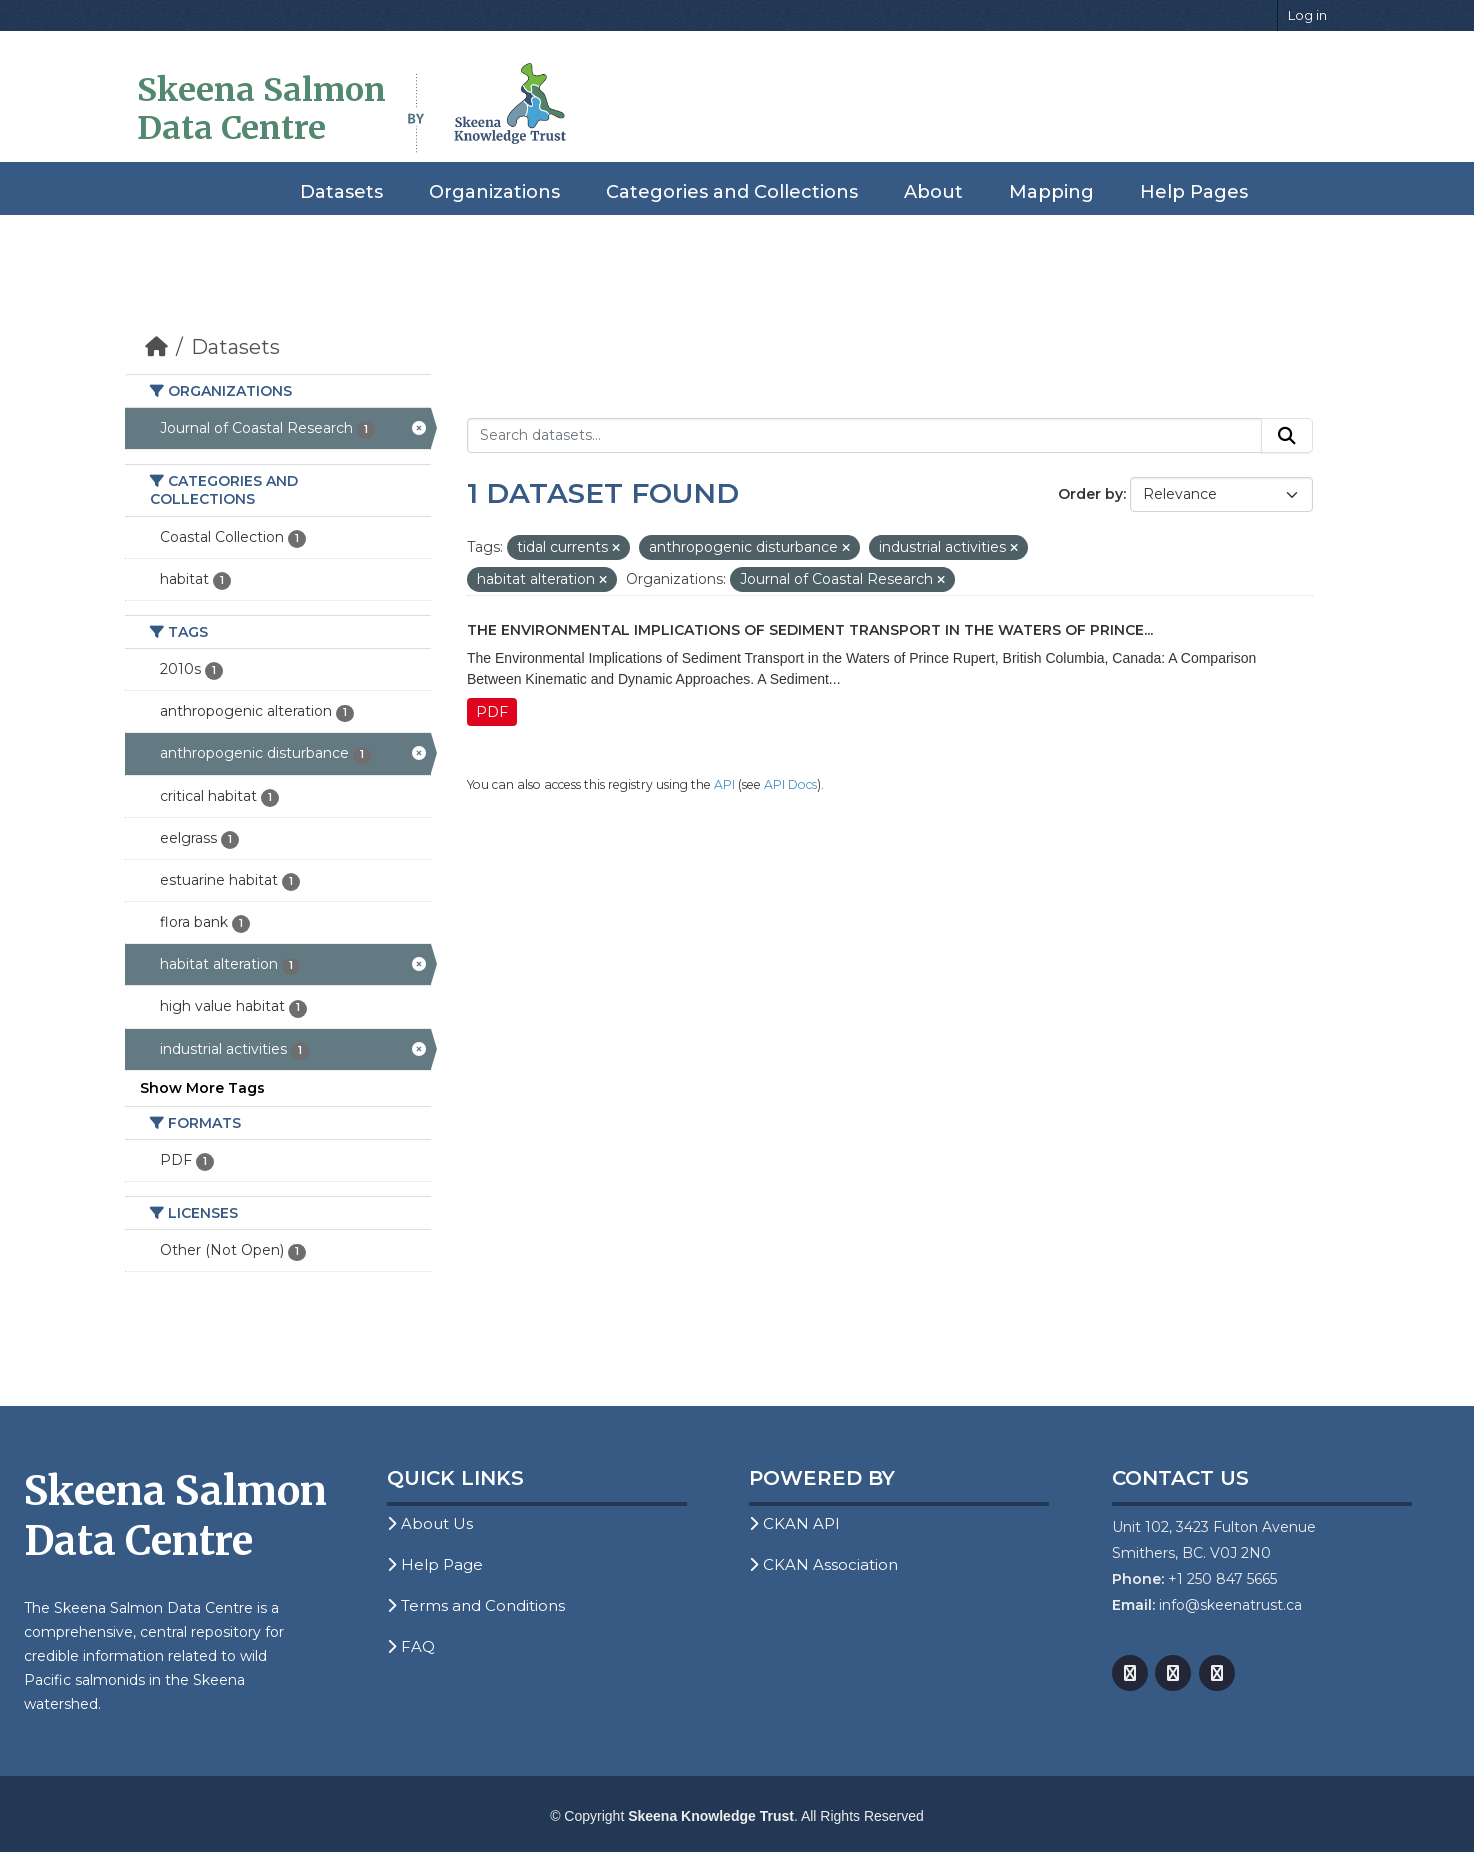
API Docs (790, 784)
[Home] (156, 347)
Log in (1307, 15)
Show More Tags (202, 1088)
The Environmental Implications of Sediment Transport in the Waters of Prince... (810, 630)
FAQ (411, 1646)
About (933, 192)
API (724, 784)
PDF (492, 712)
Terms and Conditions (476, 1605)
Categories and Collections (732, 192)
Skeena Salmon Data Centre (261, 109)
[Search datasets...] (864, 436)
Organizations (494, 192)
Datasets (341, 192)
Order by (1090, 494)
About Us (430, 1523)
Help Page (435, 1564)
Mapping (1051, 192)
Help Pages (1194, 192)
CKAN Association (823, 1564)
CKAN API (794, 1523)
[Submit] (1287, 436)
